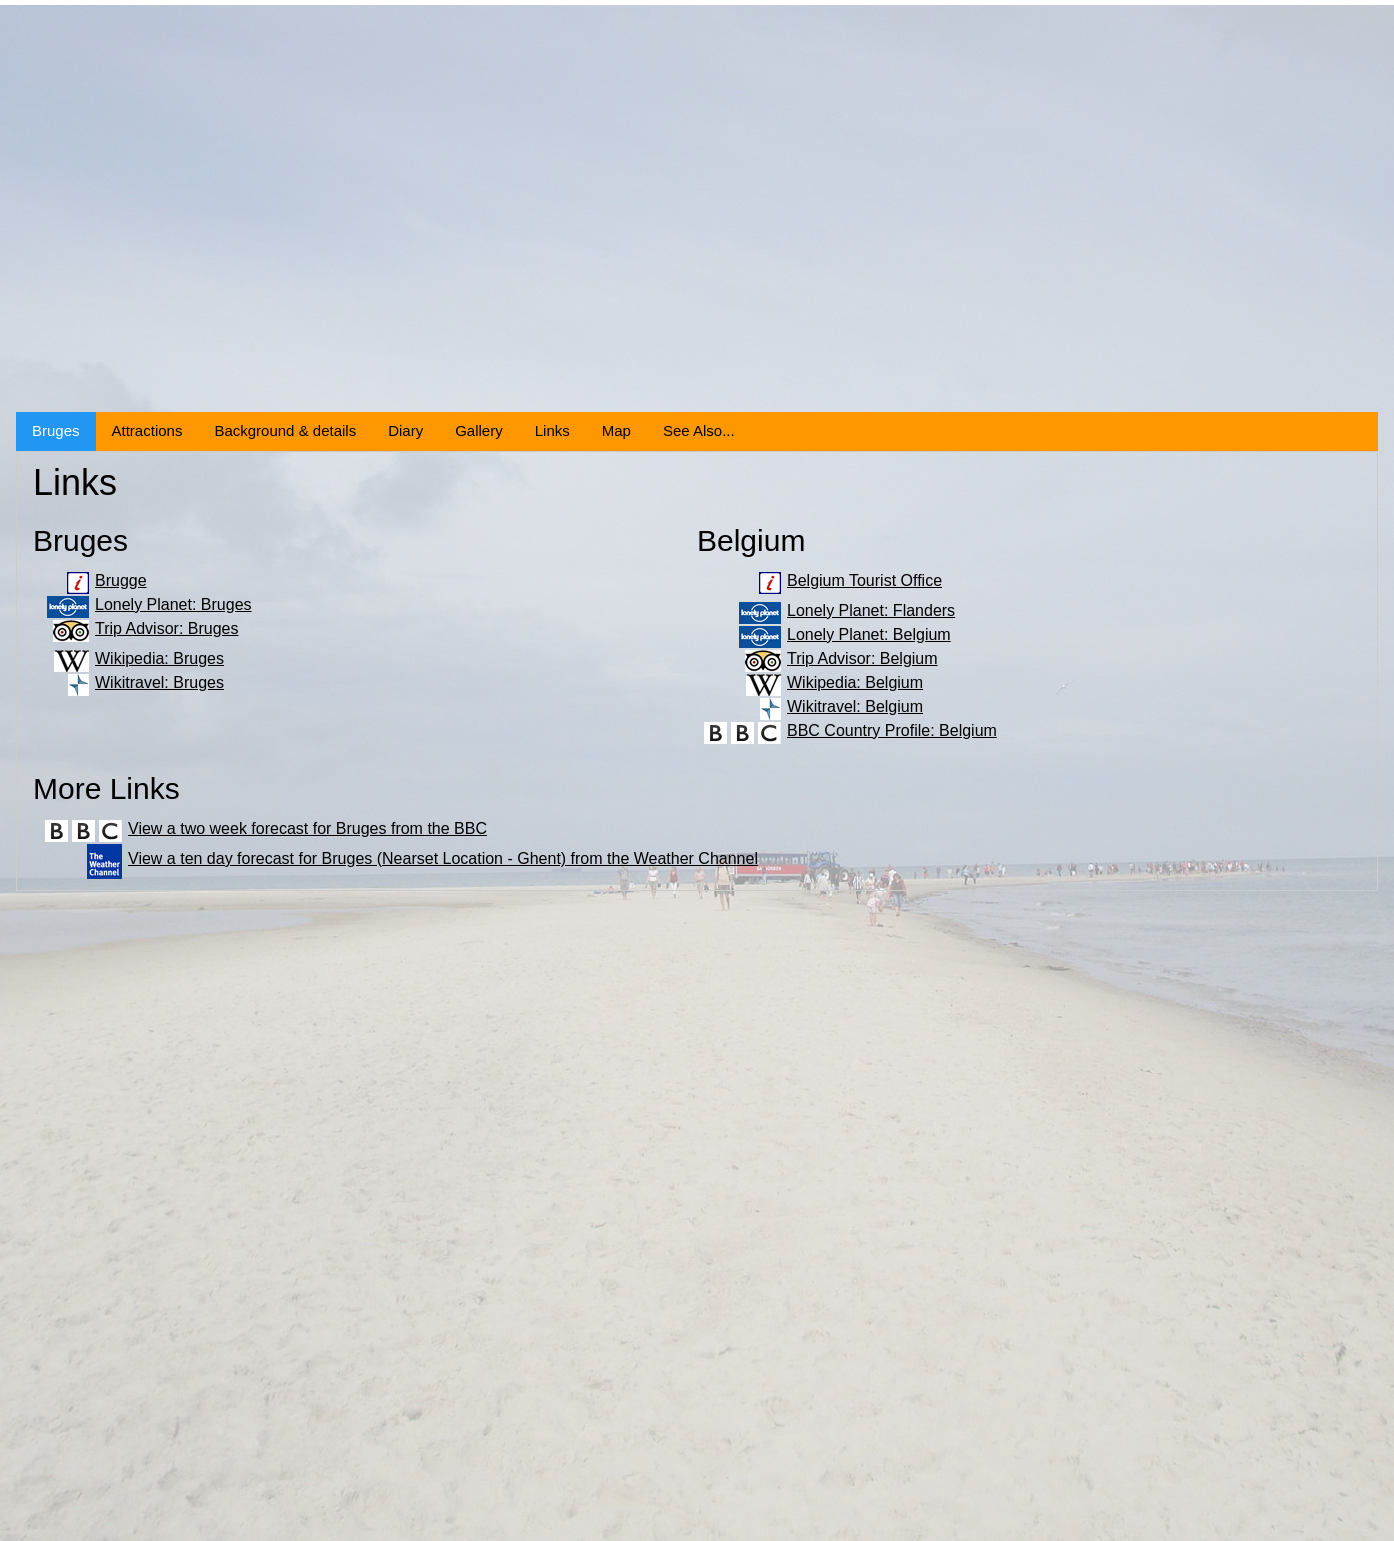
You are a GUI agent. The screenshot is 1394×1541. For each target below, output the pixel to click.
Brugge (121, 580)
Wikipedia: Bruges (159, 658)
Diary (405, 430)
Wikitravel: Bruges (159, 682)
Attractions (147, 430)
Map (616, 430)
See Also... (699, 430)
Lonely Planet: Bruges (173, 604)
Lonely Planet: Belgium (869, 634)
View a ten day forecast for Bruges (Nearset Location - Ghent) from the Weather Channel (443, 858)
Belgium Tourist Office (864, 580)
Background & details (285, 430)
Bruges (56, 430)
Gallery (479, 430)
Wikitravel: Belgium (855, 706)
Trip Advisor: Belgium (862, 658)
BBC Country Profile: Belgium (892, 730)
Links (552, 430)
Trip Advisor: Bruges (166, 628)
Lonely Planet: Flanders (871, 610)
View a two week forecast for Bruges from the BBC (307, 828)
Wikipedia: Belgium (855, 682)
